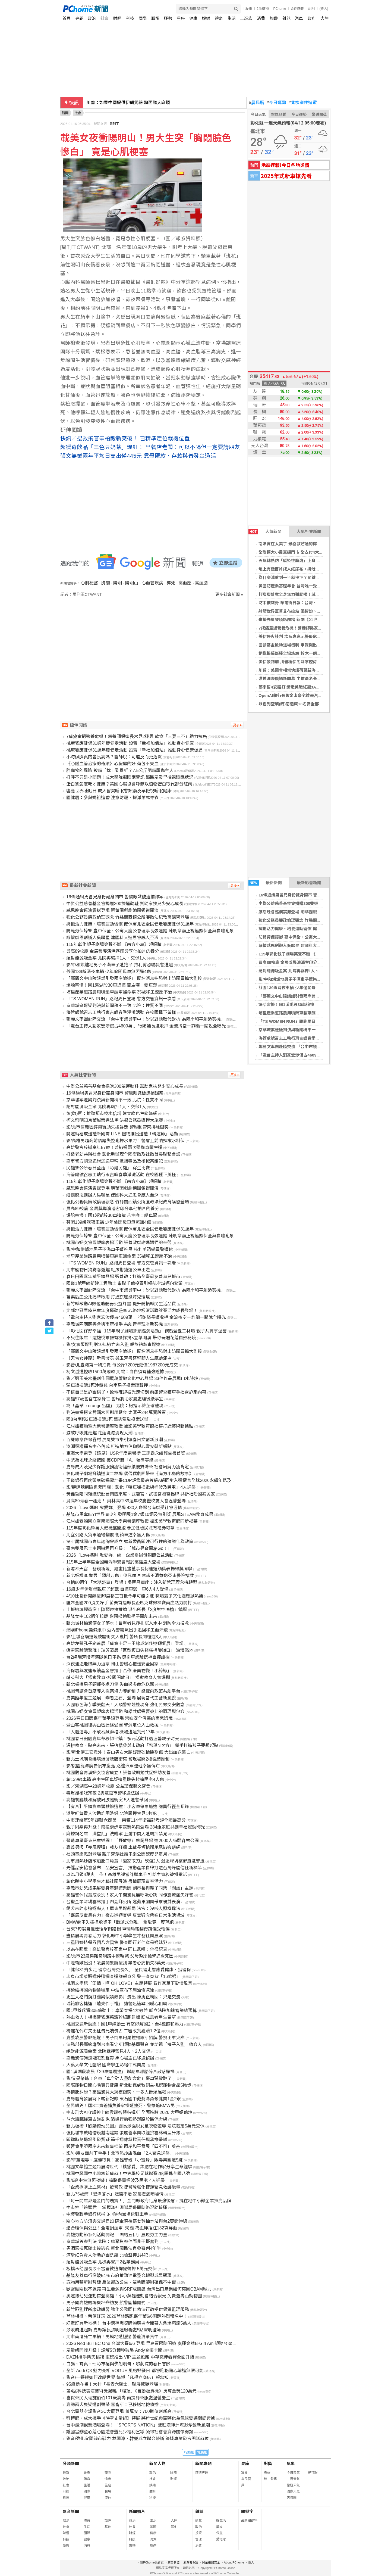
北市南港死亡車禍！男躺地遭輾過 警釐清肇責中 (112, 2336)
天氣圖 (292, 2498)
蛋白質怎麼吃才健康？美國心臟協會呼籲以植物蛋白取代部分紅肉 (129, 784)
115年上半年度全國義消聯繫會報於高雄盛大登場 (113, 1562)
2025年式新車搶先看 (286, 176)
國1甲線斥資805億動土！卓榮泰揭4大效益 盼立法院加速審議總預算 (131, 2010)
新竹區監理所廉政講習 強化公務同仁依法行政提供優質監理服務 (127, 2309)
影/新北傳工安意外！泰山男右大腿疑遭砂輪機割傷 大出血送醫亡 (128, 1752)
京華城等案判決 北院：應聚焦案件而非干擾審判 (112, 2241)
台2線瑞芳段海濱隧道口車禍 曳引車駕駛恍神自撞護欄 (118, 1657)
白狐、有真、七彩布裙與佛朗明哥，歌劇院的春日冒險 (118, 2364)
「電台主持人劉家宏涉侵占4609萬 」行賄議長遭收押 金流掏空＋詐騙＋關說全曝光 (146, 1026)
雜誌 (286, 18)
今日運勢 (276, 103)
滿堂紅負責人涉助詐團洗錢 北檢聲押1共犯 (107, 2255)
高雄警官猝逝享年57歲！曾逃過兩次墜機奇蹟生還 (114, 1147)
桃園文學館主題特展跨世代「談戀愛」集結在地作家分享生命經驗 (129, 2166)
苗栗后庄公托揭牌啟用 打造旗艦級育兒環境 (108, 1297)
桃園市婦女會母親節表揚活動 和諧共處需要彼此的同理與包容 (125, 1711)
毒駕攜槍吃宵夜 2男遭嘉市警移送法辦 (102, 1793)
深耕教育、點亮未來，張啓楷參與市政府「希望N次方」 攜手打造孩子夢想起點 (142, 1745)
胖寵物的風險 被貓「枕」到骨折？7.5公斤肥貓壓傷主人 (120, 770)
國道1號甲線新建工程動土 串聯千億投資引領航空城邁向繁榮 (124, 1283)
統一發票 (270, 2479)
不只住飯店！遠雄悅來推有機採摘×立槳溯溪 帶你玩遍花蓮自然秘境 (131, 1337)
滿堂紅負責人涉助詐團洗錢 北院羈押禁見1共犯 (111, 1813)
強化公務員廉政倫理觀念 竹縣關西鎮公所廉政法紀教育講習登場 (316, 920)
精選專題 (201, 2473)
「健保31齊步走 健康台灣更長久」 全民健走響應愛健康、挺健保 (128, 1969)
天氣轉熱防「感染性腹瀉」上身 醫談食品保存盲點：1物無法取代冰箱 (321, 560)
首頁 (66, 18)
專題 (79, 18)
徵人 (251, 2562)
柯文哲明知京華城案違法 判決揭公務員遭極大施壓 (114, 1120)
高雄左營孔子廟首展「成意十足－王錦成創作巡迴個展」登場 (125, 1643)
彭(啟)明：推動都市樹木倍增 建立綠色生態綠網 (111, 1113)
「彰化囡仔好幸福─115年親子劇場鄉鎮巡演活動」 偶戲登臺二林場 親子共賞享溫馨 (146, 1331)
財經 (117, 18)
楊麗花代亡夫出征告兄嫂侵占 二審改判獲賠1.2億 (113, 2031)
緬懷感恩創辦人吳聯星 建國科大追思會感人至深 (301, 945)
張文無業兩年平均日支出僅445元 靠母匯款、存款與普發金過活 (138, 456)
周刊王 (114, 124)
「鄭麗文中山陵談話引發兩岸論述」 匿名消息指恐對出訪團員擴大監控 (322, 996)
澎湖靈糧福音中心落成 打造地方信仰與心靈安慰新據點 (119, 1446)
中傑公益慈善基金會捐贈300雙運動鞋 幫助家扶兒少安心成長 (313, 903)
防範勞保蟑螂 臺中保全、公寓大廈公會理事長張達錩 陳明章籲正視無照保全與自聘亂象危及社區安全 (163, 931)
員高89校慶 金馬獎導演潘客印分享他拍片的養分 (302, 962)
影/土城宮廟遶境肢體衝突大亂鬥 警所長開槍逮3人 (114, 1636)
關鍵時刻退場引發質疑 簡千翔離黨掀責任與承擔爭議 (116, 2139)
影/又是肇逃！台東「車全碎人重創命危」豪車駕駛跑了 (119, 2078)
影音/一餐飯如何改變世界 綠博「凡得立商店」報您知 (117, 2377)
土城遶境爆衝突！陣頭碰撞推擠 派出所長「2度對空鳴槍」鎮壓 (126, 1609)
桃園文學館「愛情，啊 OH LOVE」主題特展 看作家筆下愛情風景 (129, 1983)
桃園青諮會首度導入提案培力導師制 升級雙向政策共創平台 (123, 1691)
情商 (108, 2479)
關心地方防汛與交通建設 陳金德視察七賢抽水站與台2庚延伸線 (126, 2221)
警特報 (312, 2473)
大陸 (324, 18)
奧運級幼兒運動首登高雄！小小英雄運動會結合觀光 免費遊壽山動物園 (134, 2296)
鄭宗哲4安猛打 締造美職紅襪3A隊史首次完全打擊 (303, 687)
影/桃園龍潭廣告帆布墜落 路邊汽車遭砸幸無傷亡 (113, 1766)
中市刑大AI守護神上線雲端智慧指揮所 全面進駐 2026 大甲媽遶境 (129, 2112)
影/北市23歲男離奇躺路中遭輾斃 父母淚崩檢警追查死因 (120, 1956)
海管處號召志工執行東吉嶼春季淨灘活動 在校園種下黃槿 (309, 1038)
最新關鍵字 (249, 2520)
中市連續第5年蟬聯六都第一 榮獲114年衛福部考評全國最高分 (126, 1820)
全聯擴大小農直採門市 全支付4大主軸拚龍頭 (298, 552)
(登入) (324, 9)
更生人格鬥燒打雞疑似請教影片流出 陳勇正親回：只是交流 (123, 1997)
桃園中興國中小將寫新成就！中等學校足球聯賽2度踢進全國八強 (128, 2173)
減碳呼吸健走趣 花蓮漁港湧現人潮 (99, 1433)
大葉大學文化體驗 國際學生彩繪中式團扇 (106, 2065)
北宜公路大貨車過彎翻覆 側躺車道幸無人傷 (108, 1534)
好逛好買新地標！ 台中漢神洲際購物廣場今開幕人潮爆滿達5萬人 (128, 2323)
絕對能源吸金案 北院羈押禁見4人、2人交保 (108, 2051)
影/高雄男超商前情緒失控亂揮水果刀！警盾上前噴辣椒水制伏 (125, 1140)
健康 (193, 18)
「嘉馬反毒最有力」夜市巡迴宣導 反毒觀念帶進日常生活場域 (125, 1915)
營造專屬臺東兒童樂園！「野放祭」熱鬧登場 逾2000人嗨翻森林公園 (132, 1840)
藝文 (219, 2527)
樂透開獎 (319, 114)
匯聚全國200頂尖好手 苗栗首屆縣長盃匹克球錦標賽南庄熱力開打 (129, 1602)
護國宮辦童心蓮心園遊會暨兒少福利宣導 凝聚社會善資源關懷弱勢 (129, 2431)
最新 (66, 2473)
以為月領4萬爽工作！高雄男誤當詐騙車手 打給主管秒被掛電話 (126, 1874)
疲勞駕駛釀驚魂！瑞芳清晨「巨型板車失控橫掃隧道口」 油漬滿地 (129, 1650)
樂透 (267, 2473)
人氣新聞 (265, 531)
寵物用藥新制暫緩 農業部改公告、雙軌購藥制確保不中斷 (121, 2282)
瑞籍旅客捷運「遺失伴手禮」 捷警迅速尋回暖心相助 (116, 2003)
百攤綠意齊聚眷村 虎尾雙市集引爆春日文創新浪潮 (114, 1439)
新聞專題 (203, 2463)
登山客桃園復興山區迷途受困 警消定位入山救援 (112, 1725)
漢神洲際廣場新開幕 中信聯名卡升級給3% (296, 678)
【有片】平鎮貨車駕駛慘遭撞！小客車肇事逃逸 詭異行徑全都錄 (127, 1806)
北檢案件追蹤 (302, 103)
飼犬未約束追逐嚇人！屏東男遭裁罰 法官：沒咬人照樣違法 (123, 1908)
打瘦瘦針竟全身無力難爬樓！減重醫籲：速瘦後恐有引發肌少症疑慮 (319, 594)
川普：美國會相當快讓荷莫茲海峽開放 (293, 670)
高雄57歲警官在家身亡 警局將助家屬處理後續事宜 (114, 1399)
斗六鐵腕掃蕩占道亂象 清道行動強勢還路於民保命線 (116, 2119)
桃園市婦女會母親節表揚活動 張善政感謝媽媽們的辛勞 (119, 1242)
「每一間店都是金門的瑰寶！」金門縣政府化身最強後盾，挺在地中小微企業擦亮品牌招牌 (153, 2200)
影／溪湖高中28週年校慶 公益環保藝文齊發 (108, 1786)
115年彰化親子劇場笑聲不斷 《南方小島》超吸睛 (303, 954)
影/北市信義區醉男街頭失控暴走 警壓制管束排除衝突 (117, 1127)
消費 (261, 18)
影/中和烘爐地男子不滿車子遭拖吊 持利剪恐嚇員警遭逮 (308, 979)
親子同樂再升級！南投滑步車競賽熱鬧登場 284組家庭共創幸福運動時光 (135, 1827)
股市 (248, 9)
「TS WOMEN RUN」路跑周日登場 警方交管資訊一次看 (309, 1021)
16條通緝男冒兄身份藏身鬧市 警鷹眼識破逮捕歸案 (304, 895)
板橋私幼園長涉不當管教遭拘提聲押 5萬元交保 (111, 2268)
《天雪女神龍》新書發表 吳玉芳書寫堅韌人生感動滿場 (119, 1358)
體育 (219, 18)
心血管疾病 (152, 583)
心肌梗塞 (89, 583)
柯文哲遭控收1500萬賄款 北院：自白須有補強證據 (115, 1371)
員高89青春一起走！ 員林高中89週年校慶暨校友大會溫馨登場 (126, 1501)
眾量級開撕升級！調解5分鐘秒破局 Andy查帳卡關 (114, 2350)
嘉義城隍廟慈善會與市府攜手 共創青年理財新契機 (114, 1324)
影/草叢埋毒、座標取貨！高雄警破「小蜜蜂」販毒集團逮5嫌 (124, 2160)
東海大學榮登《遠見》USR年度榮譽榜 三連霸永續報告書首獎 (125, 1453)
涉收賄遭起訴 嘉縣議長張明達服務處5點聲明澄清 (113, 2330)
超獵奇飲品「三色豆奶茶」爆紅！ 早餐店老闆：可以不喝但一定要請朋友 (150, 447)
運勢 (168, 18)
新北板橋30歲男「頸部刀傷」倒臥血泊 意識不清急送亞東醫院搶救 (130, 1575)
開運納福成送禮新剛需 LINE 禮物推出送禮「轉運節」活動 (122, 1134)
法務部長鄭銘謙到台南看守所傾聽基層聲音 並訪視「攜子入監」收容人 (134, 2044)
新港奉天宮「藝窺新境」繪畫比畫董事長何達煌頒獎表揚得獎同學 (129, 1568)
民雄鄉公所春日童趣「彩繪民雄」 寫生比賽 (108, 1168)
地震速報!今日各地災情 (285, 164)
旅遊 (274, 18)
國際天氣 (293, 2491)
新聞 (65, 113)
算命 (244, 2473)
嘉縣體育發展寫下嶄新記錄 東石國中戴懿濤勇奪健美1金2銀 (123, 2099)
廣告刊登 (173, 2562)
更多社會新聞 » (229, 594)
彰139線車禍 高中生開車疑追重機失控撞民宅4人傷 (115, 1779)
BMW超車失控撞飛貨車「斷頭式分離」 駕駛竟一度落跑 (120, 1922)
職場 (155, 18)
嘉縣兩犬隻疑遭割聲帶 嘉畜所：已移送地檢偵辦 (112, 2404)
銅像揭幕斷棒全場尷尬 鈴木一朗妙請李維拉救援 (301, 653)
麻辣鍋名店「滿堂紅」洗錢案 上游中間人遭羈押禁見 (116, 1833)
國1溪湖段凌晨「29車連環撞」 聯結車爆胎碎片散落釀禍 (120, 2071)
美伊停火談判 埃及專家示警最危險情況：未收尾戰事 (305, 636)
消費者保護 (190, 2562)
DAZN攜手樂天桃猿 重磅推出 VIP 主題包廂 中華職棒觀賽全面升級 (130, 2357)
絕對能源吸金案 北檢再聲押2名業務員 (102, 2262)
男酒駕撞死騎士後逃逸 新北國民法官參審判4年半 (113, 2248)
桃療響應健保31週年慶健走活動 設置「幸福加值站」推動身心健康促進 (134, 750)
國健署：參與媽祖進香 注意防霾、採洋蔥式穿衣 (112, 797)
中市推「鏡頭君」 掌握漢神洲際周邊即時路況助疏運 (116, 2207)
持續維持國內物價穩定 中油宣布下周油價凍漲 (110, 1990)
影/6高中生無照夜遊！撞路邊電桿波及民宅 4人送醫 (115, 2180)
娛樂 (206, 18)
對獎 (268, 2463)
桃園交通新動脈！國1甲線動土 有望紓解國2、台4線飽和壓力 (124, 2024)
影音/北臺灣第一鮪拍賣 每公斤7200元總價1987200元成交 (122, 1365)
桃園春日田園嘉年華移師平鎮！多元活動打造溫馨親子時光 (122, 1738)
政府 (312, 18)
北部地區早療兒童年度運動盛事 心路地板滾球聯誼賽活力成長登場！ (132, 1310)
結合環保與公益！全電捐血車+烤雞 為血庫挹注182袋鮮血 (121, 2228)
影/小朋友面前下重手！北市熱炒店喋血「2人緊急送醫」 (120, 2153)
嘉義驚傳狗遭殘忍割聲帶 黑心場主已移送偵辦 (110, 2058)
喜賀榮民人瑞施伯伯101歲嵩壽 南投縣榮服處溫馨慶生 (118, 2398)
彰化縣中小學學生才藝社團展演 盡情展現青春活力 (114, 1881)
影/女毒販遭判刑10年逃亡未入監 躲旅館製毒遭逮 (113, 1344)
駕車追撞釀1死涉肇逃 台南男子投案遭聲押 (107, 1385)
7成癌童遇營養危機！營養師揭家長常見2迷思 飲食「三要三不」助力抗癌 (136, 736)
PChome (279, 9)
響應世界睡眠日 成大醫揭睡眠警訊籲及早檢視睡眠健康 (119, 791)
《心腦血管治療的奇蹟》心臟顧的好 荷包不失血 (112, 763)
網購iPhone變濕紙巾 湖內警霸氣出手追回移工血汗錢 (117, 1630)
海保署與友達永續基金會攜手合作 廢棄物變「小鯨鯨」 (119, 1670)
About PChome (234, 2562)
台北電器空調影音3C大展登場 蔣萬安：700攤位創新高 (119, 2411)
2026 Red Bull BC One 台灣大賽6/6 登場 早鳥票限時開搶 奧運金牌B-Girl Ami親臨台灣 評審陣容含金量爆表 (169, 2343)
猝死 (170, 583)
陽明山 (131, 583)
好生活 (221, 2520)
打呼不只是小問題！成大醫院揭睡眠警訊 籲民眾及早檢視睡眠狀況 (129, 777)
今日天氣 (258, 114)
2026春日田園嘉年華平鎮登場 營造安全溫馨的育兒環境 (119, 1718)
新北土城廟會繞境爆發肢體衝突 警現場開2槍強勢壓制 (118, 1759)
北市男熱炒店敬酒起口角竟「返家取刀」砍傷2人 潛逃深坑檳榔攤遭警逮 (135, 1861)
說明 (311, 9)
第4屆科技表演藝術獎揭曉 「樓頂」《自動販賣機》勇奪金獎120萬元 (131, 2391)
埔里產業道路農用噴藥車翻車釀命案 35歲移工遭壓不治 (308, 1013)
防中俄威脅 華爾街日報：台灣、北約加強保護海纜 (303, 602)
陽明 (117, 583)
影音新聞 (71, 2511)
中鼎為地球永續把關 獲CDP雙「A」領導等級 (109, 1460)
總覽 (198, 2520)
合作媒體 (297, 9)
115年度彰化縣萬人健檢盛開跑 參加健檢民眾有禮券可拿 (120, 1528)
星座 (181, 18)
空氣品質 (278, 114)
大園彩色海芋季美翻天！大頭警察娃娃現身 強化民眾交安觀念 (125, 1704)
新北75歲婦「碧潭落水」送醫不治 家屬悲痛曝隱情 (114, 2194)
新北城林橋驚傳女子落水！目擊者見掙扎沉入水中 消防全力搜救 (127, 1623)
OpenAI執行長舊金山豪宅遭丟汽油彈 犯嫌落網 (300, 695)
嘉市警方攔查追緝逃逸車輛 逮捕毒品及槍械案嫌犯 (114, 1161)
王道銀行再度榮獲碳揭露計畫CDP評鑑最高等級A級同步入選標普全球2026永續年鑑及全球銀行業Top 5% (166, 1480)
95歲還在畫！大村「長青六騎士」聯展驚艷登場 (112, 2384)
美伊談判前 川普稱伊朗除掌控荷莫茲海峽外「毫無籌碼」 (309, 661)
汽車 (299, 18)
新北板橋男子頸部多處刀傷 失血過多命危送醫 (110, 1684)
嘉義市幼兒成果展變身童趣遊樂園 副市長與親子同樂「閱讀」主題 (129, 1888)
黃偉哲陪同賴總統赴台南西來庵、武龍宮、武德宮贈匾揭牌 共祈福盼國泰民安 (140, 1494)
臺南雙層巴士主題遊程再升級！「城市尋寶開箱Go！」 (119, 1548)
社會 (104, 18)
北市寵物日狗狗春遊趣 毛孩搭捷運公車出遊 (108, 1269)
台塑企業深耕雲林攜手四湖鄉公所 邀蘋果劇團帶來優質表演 (123, 1901)
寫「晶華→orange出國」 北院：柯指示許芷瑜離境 (114, 1405)
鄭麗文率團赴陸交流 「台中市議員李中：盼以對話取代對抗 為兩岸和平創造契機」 (145, 1019)
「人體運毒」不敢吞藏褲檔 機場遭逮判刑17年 (110, 1732)
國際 (142, 18)
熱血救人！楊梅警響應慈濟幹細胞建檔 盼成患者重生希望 (121, 2017)
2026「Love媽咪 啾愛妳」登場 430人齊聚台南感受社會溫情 (124, 1507)
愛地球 (221, 2539)
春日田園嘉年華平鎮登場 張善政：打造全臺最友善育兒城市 (123, 1276)
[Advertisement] (153, 644)
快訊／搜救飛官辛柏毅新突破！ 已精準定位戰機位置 (125, 438)
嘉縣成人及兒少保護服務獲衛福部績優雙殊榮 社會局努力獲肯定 (127, 1467)
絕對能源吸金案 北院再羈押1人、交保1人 (295, 970)
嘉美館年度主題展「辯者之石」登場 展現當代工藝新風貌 (121, 1698)
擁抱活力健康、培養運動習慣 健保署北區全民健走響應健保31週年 (318, 928)
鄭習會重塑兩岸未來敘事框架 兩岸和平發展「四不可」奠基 (123, 2146)
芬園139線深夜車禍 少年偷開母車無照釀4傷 (298, 987)
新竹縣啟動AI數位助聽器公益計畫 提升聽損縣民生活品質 (121, 1303)
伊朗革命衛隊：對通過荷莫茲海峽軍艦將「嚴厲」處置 (138, 102)
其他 (108, 2527)
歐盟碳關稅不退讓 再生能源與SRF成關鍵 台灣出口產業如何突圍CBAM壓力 (139, 2289)
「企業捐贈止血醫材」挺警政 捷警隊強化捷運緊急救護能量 (123, 2187)
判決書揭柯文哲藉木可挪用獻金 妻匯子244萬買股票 (116, 1412)
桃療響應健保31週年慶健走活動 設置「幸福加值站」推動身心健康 (130, 743)
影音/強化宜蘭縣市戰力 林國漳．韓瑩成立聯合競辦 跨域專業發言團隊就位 (137, 2438)
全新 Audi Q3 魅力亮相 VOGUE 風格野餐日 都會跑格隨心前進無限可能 (135, 2370)
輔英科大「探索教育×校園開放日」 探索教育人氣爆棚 (118, 1677)
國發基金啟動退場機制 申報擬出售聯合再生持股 (301, 645)
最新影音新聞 (309, 882)
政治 (92, 18)
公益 (219, 2533)
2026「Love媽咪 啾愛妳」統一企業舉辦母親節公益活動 (120, 1555)
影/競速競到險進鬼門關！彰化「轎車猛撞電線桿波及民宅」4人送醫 (131, 1487)
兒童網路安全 (211, 2562)
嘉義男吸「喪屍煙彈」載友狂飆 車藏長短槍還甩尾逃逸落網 (123, 1847)
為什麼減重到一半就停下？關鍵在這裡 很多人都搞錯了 (307, 577)
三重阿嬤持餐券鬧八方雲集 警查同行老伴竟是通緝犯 (116, 1942)
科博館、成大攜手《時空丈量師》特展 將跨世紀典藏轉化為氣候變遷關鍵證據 (140, 2418)
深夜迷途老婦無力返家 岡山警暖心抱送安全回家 (112, 1664)
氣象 (291, 2463)
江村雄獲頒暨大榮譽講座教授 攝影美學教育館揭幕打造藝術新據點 (129, 1426)
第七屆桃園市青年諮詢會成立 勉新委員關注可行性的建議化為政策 (129, 1541)
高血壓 (184, 583)
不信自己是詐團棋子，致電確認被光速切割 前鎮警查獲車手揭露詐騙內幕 (136, 1392)
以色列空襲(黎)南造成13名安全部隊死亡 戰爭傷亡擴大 (307, 704)
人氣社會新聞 (309, 531)
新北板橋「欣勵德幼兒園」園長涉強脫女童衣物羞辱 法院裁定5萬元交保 (135, 2126)
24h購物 (263, 9)
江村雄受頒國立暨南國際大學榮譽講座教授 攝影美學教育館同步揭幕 (132, 1521)
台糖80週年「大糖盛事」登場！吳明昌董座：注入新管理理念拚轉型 (131, 1582)
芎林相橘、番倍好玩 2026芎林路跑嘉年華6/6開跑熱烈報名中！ (126, 2316)
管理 (198, 2539)
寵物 (108, 2473)
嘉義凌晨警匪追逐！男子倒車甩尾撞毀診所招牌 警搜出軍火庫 (125, 2037)
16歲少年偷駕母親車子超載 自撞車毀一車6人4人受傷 (117, 1589)
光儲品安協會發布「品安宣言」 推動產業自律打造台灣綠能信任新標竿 (134, 1867)
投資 (198, 2533)
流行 (108, 2498)
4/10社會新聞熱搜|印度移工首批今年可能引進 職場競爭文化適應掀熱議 (134, 1596)
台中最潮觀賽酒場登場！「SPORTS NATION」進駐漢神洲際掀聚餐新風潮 (138, 2425)
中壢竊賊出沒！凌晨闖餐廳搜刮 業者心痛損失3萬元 (115, 1963)
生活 (232, 18)
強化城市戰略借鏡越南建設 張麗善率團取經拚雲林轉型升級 (123, 2132)
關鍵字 (247, 2511)
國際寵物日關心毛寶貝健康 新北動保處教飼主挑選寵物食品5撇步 (128, 2085)
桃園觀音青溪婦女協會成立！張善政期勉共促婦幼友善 (118, 1772)
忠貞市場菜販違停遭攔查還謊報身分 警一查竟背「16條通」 (123, 1976)
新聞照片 (137, 2511)
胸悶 (105, 583)
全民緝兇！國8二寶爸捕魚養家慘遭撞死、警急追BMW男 (120, 2105)
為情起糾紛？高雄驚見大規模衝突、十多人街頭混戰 (116, 2092)
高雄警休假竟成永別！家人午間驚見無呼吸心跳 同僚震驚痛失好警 (129, 1895)
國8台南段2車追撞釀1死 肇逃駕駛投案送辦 (107, 1419)
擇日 (244, 2485)
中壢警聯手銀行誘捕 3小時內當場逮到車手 (107, 2214)
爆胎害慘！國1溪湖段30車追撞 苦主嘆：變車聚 (301, 1004)
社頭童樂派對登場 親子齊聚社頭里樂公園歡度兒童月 (116, 1854)
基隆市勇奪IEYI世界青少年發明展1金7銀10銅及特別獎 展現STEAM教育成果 (139, 1514)
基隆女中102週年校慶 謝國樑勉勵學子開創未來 (111, 1616)
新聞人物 (157, 2463)
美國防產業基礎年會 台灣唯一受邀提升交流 (297, 586)
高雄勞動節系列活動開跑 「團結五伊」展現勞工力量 (116, 2234)
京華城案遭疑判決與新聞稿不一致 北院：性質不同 (303, 1029)
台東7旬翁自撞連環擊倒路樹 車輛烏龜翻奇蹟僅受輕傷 (118, 1929)
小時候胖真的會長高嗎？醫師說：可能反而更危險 (114, 757)
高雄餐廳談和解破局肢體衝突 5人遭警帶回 (107, 1800)
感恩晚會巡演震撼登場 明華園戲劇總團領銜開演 (301, 911)
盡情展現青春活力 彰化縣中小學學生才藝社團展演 (114, 1935)
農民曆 (256, 103)
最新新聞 (265, 883)
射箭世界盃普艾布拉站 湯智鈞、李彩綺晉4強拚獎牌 (305, 611)
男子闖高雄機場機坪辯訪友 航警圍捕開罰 (106, 2302)
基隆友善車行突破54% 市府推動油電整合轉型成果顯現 (119, 2275)
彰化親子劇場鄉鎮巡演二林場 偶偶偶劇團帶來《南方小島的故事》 (129, 1473)
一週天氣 (293, 2479)
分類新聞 (71, 2463)
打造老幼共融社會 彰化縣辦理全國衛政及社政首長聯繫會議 (123, 1154)
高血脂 (201, 583)
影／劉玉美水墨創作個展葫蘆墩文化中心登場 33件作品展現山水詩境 (132, 1378)
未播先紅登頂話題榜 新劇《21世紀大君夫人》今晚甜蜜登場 (312, 619)
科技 (130, 18)
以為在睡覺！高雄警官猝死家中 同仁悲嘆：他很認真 (116, 1949)
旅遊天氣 (293, 2485)
